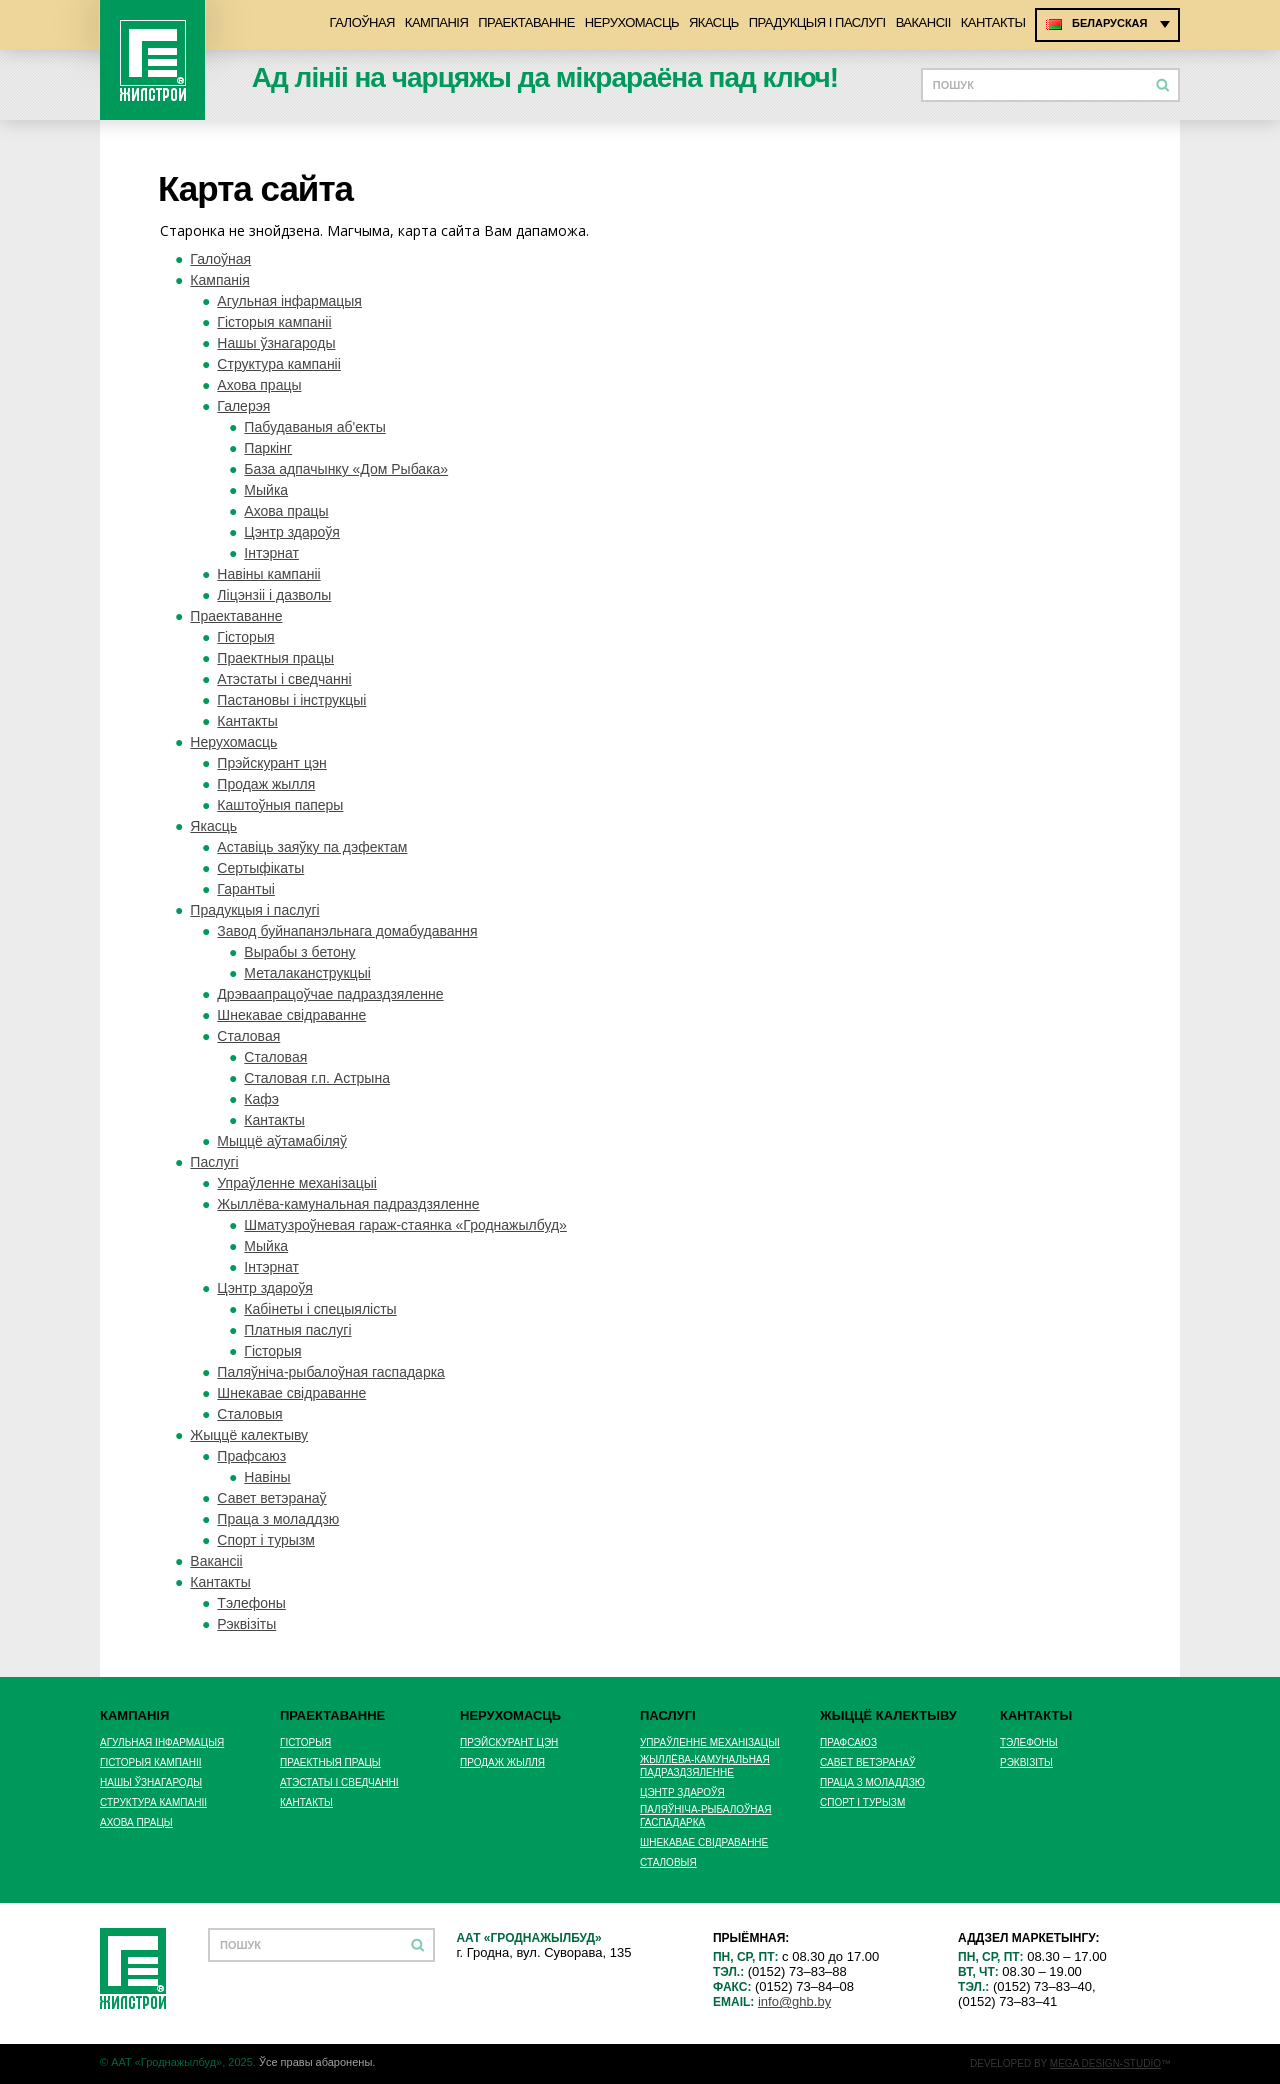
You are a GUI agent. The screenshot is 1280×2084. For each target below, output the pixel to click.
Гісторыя (245, 637)
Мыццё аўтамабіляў (282, 1141)
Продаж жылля (266, 784)
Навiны (267, 1477)
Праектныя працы (275, 658)
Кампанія (436, 22)
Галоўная (361, 22)
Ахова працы (259, 385)
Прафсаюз (251, 1456)
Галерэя (243, 406)
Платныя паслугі (297, 1330)
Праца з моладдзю (278, 1519)
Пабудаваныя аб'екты (314, 427)
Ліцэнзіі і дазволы (274, 595)
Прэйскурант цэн (271, 763)
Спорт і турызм (266, 1540)
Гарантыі (245, 889)
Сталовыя (249, 1414)
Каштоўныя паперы (280, 805)
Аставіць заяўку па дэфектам (312, 847)
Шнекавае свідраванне (291, 1015)
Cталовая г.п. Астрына (317, 1078)
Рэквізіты (246, 1624)
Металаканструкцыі (307, 973)
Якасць (714, 22)
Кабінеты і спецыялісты (320, 1309)
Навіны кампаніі (268, 574)
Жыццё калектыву (249, 1435)
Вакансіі (923, 22)
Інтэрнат (271, 553)
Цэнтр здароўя (292, 532)
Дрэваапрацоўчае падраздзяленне (330, 994)
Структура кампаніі (278, 364)
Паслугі (214, 1162)
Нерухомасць (632, 22)
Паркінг (268, 448)
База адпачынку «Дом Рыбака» (346, 469)
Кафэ (261, 1099)
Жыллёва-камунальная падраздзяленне (348, 1204)
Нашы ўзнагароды (276, 343)
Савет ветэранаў (271, 1498)
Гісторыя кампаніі (274, 322)
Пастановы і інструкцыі (291, 700)
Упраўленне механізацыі (296, 1183)
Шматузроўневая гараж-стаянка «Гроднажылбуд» (405, 1225)
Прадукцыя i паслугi (817, 22)
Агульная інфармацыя (289, 301)
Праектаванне (526, 22)
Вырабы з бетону (299, 952)
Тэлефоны (251, 1603)
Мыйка (266, 490)
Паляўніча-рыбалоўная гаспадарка (331, 1372)
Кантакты (993, 22)
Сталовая (248, 1036)
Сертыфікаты (260, 868)
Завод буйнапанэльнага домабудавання (347, 931)
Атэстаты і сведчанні (284, 679)
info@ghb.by (794, 2001)
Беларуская (1109, 23)
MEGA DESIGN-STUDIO (1105, 2063)
